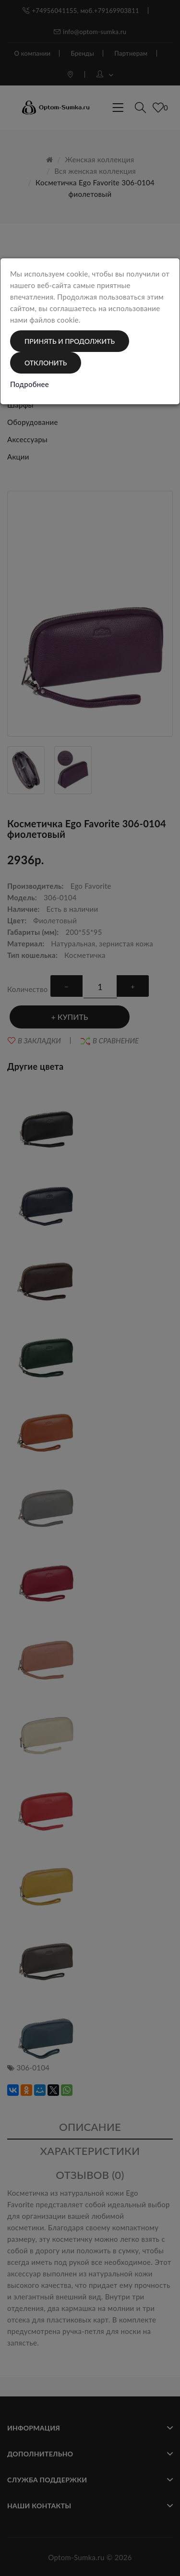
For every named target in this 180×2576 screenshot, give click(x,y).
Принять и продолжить (69, 341)
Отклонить (45, 363)
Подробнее (29, 384)
